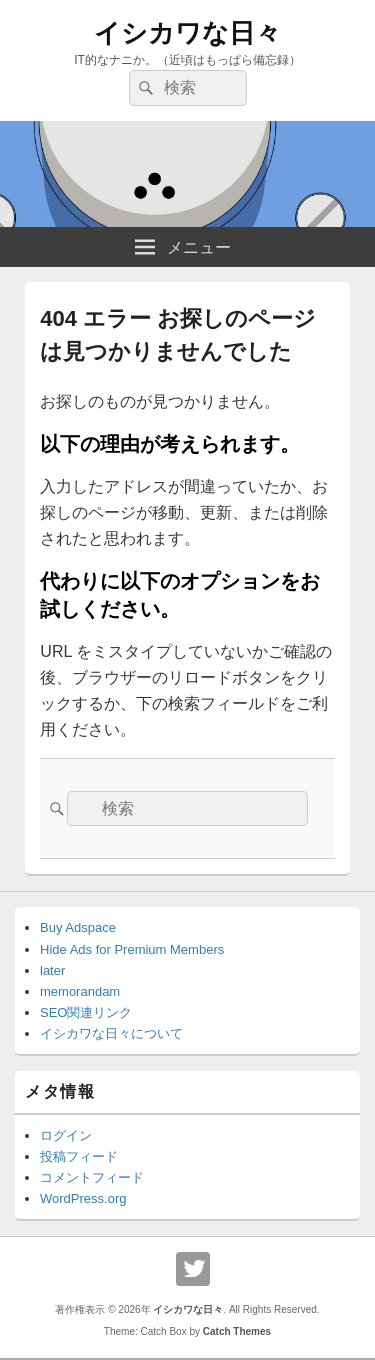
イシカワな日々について (111, 1033)
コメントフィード (92, 1177)
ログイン (66, 1135)
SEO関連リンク (86, 1012)
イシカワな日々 (187, 33)
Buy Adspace (78, 927)
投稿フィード (79, 1156)
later (52, 970)
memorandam (80, 991)
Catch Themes (237, 1331)
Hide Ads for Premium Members (132, 949)
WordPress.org (83, 1198)
